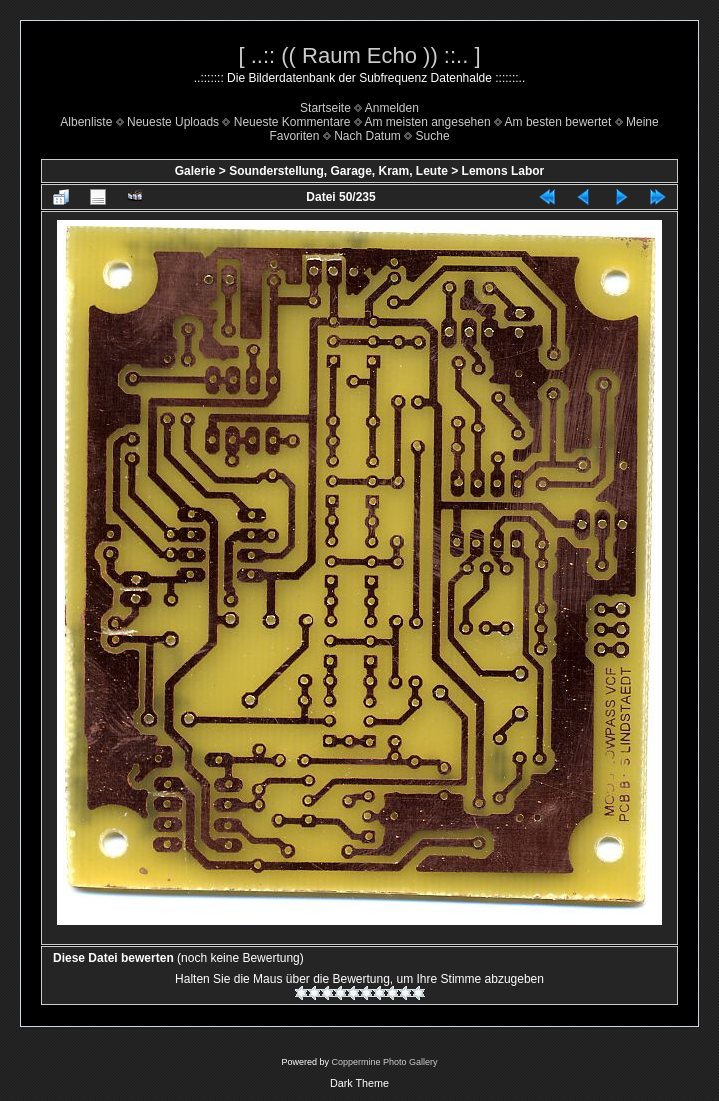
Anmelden (392, 108)
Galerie (195, 171)
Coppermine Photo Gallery (384, 1062)
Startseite (325, 108)
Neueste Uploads (173, 122)
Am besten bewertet (558, 122)
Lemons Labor (503, 171)
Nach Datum (367, 136)
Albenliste (86, 122)
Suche (433, 136)
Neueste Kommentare (292, 122)
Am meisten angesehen (428, 122)
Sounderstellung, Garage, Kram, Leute (338, 171)
